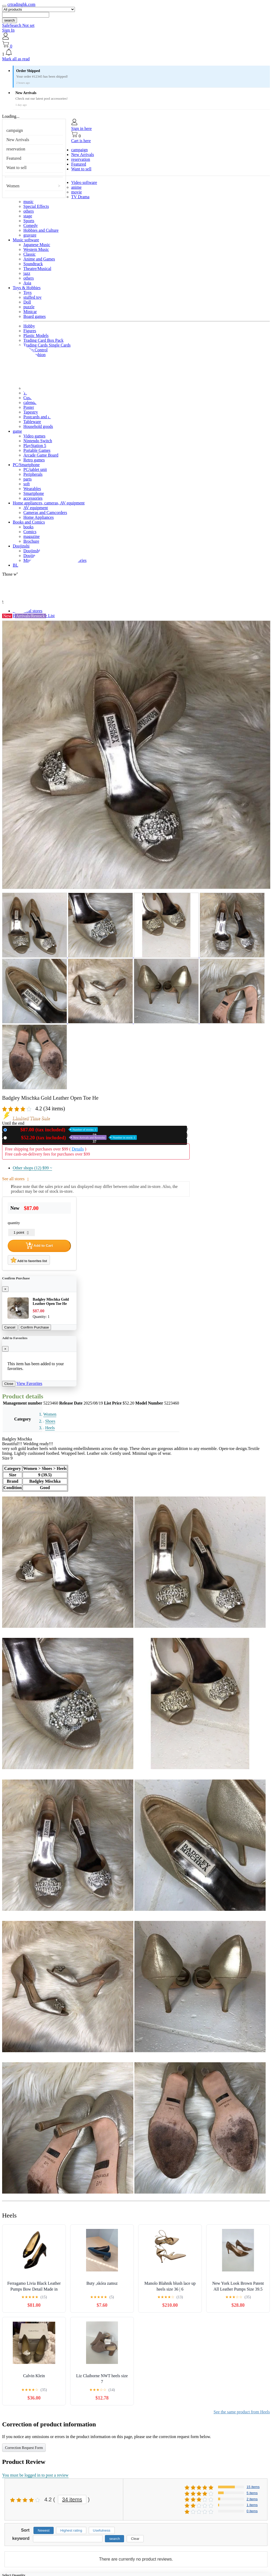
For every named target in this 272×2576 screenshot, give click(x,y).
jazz (26, 273)
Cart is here (81, 140)
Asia (27, 283)
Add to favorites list (29, 1260)
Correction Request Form (24, 2448)
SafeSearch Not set (18, 25)
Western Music (36, 249)
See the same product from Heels (242, 2412)
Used (73, 1137)
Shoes (50, 1421)
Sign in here (81, 128)
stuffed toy (32, 297)
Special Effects (36, 206)
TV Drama (80, 197)
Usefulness (101, 2530)
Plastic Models (36, 335)
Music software (26, 240)
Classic (29, 254)
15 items (253, 2487)
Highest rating (71, 2530)
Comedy (30, 225)
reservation (15, 149)
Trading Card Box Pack (43, 340)
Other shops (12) (32, 1168)
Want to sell (16, 167)
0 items (252, 2511)
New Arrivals (17, 139)
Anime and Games (39, 259)
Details (78, 1149)
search (9, 20)
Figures (29, 330)
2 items (252, 2499)
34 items (72, 2499)
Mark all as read (16, 59)
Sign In (8, 30)
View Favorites (29, 1383)
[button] (136, 53)
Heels (50, 1428)
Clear (135, 2539)
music (28, 201)
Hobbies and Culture (40, 230)
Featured (13, 158)
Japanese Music (36, 244)
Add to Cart (39, 1245)
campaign (14, 130)
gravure (29, 235)
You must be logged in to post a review (35, 2475)
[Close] (5, 1289)
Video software (84, 182)
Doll (27, 302)
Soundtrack (33, 264)
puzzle (29, 307)
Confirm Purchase (35, 1327)
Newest (43, 2530)
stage (27, 216)
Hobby (29, 326)
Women (12, 186)
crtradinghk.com (21, 4)
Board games (34, 316)
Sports (28, 220)
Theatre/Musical (37, 268)
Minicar (30, 311)
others (28, 211)
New (53, 1129)
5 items (252, 2493)
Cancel (9, 1327)
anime (76, 187)
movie (76, 192)
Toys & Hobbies (27, 287)
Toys (27, 292)
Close (8, 1384)
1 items (252, 2505)
